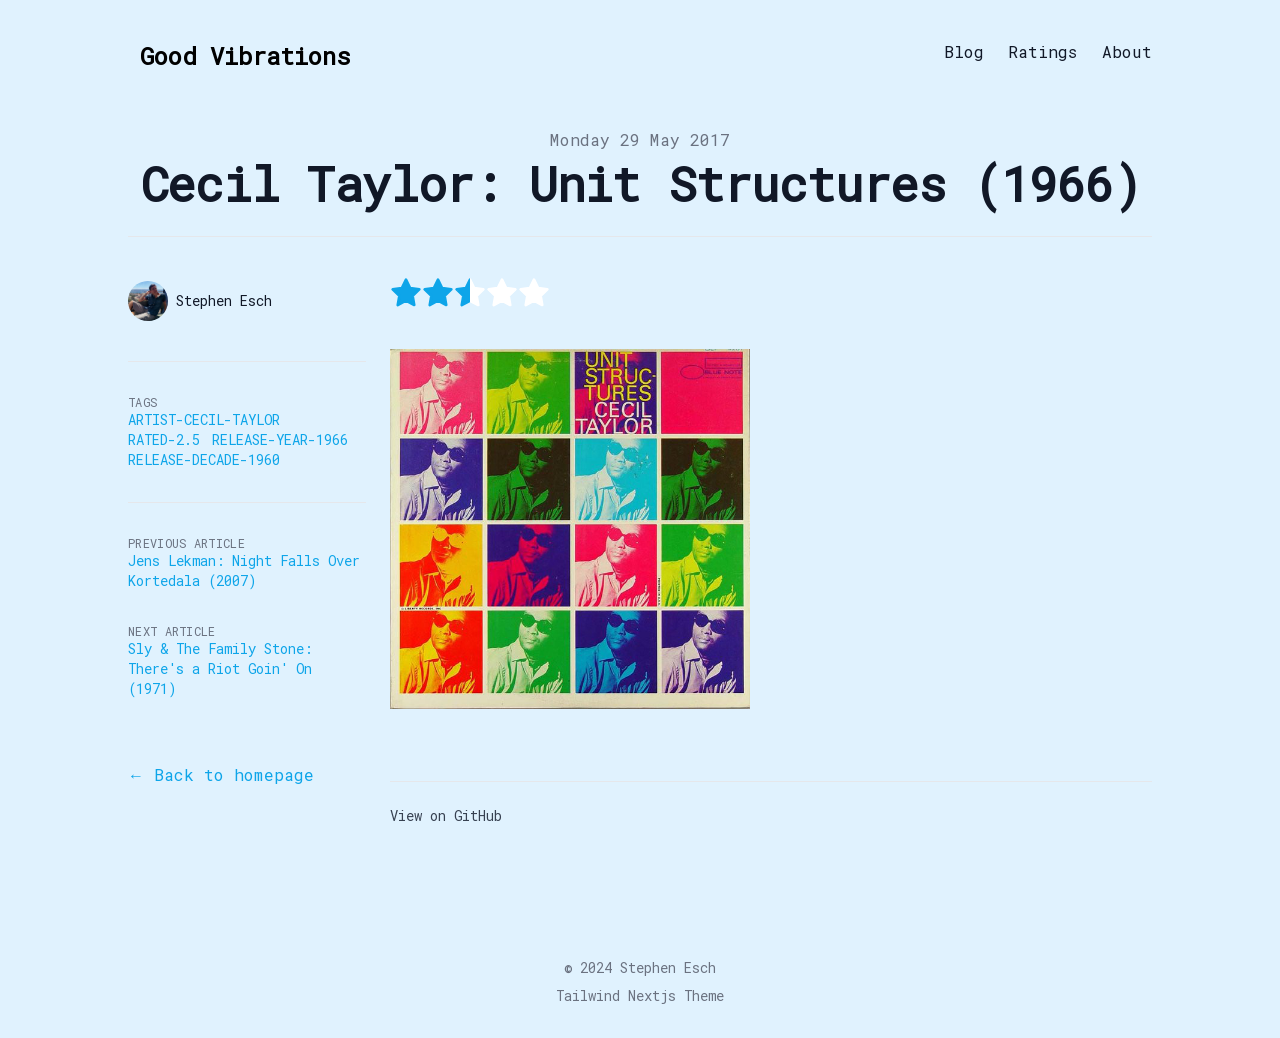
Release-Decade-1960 (204, 459)
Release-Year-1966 (280, 439)
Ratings (1043, 52)
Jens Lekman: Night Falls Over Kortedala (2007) (244, 570)
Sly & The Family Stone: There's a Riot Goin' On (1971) (220, 668)
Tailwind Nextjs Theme (640, 995)
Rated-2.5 (164, 439)
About (1127, 52)
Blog (964, 52)
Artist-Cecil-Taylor (204, 419)
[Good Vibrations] (239, 52)
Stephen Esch (668, 967)
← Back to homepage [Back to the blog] (221, 774)
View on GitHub (446, 815)
